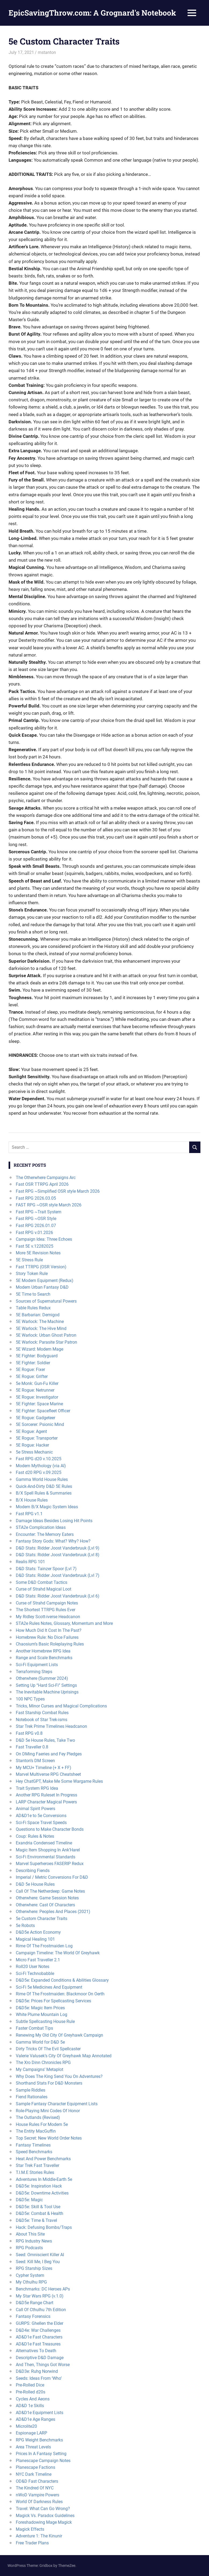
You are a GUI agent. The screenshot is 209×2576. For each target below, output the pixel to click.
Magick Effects (30, 2529)
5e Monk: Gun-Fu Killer (37, 1383)
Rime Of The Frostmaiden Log (44, 1945)
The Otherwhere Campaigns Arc (46, 1177)
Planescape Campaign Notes (43, 2460)
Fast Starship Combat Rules (42, 1712)
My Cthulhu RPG (31, 2282)
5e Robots (25, 1925)
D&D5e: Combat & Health (39, 2213)
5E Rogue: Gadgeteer (35, 1417)
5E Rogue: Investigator (37, 1397)
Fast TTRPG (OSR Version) (41, 1266)
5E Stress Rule (29, 1259)
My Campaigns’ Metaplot (39, 2069)
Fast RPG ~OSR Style (36, 1218)
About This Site (30, 2234)
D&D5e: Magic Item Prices (40, 2007)
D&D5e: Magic (29, 2199)
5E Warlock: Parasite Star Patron (46, 1342)
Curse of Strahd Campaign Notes (47, 1603)
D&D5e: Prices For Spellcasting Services (53, 2000)
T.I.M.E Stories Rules (35, 2172)
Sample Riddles (30, 2090)
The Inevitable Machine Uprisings (47, 1692)
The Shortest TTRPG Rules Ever (45, 1609)
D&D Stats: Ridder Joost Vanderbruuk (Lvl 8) (57, 1554)
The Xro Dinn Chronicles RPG (43, 2062)
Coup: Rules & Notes (35, 1836)
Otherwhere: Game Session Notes (47, 1897)
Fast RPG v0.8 (29, 1733)
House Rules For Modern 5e (42, 2124)
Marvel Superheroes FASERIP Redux (50, 1863)
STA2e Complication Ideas (41, 1527)
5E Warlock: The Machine (40, 1321)
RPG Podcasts (29, 2247)
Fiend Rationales (31, 2096)
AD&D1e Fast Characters (39, 2337)
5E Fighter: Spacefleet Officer (43, 1410)
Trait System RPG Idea (37, 1788)
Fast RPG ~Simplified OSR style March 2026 (58, 1191)
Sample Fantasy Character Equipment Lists (57, 2103)
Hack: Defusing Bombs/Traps (44, 2227)
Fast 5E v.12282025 (34, 1246)
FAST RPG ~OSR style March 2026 (48, 1204)
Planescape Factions (35, 2467)
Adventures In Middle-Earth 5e (44, 2179)
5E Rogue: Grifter (32, 1376)
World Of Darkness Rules (39, 2501)
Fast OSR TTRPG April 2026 (42, 1184)
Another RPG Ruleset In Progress (46, 1794)
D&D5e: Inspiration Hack (39, 2186)
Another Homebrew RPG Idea (43, 1651)
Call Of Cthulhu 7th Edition (41, 2309)
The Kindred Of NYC (35, 2487)
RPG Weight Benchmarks (39, 2439)
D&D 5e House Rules (35, 1884)
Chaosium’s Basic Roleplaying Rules (50, 1644)
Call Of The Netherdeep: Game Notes (50, 1891)
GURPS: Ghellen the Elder (39, 2323)
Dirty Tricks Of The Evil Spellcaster (48, 2048)
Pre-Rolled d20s (30, 2392)
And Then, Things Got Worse (43, 2364)
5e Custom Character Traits (41, 1918)
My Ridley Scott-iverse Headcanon (48, 1616)
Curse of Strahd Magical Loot (43, 1589)
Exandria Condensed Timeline (44, 1842)
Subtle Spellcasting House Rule (45, 2021)
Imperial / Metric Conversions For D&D (52, 1877)
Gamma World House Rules (42, 1479)
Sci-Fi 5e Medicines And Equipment (49, 1987)
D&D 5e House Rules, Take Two (45, 1740)
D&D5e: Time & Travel (36, 2220)
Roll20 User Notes (32, 1966)
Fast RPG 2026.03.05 (36, 1198)
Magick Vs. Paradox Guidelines (45, 2515)
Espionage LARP (31, 2433)
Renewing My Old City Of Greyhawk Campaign (59, 2035)
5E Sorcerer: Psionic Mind (40, 1424)
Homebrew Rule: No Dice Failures (47, 1637)
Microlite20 (26, 2426)
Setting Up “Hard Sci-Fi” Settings (46, 1685)
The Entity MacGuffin (36, 2131)
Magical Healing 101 (35, 1939)
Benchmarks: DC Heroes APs (43, 2289)
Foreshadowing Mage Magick (44, 2522)
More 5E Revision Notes (38, 1252)
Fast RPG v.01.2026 (34, 1232)
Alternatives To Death (36, 2350)
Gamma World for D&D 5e (40, 2042)
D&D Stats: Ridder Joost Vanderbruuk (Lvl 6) (57, 1596)
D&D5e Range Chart (34, 2302)
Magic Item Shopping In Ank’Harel (48, 1849)
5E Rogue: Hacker (32, 1445)
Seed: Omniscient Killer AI (40, 2254)
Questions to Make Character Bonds (50, 1829)
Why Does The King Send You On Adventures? (59, 2076)
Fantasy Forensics (33, 2316)
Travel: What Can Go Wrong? (43, 2508)
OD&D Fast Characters (37, 2481)
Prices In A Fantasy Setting (41, 2453)
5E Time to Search (33, 1294)
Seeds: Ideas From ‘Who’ (39, 2378)
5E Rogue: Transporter (37, 1438)
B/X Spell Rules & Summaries (44, 1493)
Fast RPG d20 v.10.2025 (38, 1458)
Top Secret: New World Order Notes (49, 2138)
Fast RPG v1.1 (29, 1513)
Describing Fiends (33, 1870)
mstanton (47, 52)
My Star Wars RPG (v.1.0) (40, 2296)
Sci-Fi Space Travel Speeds (41, 1822)
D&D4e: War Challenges (38, 2330)
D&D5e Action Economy (38, 1932)
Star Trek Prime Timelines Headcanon (51, 1726)
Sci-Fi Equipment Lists (37, 1664)
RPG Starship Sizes (34, 2268)
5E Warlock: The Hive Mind (41, 1328)
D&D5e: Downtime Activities (42, 2193)
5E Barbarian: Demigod (37, 1314)
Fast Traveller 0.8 (32, 1747)
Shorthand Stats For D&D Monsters (49, 2083)
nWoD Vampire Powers (37, 2494)
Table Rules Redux (33, 1307)
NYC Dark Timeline (33, 2474)
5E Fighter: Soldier (33, 1362)
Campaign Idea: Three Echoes (44, 1239)
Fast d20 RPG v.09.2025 (38, 1472)
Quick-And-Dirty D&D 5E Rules (44, 1486)
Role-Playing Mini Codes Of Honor (48, 2110)
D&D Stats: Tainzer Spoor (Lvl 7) (46, 1568)
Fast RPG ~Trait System (38, 1211)
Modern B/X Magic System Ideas (47, 1506)
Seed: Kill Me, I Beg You (38, 2261)
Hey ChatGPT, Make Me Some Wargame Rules (59, 1781)
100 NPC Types (30, 1699)
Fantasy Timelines (33, 2145)
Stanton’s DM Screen (35, 1760)
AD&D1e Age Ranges (35, 2419)
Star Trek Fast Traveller (37, 2165)
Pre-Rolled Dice (30, 2385)
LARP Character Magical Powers (46, 1801)
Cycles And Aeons (33, 2398)
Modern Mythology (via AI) (41, 1465)
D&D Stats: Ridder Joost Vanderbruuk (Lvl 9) (57, 1548)
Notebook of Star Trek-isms (41, 1719)
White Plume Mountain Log (41, 2014)
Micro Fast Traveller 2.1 (38, 1959)
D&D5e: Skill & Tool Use (38, 2206)
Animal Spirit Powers (35, 1808)
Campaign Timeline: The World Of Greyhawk (58, 1952)
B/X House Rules (32, 1500)
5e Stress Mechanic (34, 1452)
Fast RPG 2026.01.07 (36, 1225)
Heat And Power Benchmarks (43, 2158)
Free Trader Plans (32, 2542)
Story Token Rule (32, 1273)
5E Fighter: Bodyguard (37, 1355)
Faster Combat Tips (34, 2028)
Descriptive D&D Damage (40, 2357)
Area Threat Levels (33, 2446)
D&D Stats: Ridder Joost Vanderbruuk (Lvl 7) (57, 1575)
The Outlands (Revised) (38, 2117)
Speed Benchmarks (34, 2151)
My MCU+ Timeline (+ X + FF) (43, 1767)
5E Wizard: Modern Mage (39, 1349)
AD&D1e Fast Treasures (38, 2344)
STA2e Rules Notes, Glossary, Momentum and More (64, 1623)
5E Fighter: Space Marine (39, 1403)
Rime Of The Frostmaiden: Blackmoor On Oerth (60, 1993)
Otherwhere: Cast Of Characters (45, 1904)
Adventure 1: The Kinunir (39, 2535)
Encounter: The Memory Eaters (45, 1534)
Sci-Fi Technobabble (35, 1973)
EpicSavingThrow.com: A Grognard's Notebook (92, 13)
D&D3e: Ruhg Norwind (37, 2371)
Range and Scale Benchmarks (44, 1657)
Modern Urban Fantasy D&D (42, 1287)
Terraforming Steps (34, 1671)
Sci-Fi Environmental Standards (45, 1856)
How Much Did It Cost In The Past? (48, 1630)
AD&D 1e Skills (30, 2405)
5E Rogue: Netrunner (35, 1390)
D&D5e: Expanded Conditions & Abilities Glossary (62, 1980)
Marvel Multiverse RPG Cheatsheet (48, 1774)
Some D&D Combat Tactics (41, 1582)
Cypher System (30, 2275)
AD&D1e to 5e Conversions (41, 1815)
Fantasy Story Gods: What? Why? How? (53, 1541)
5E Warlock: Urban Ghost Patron (46, 1335)
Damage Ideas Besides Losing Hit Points (54, 1520)
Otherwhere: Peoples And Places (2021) (53, 1911)
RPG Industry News (34, 2241)
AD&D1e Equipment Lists (39, 2412)
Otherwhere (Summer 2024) (42, 1678)
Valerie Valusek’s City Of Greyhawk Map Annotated (63, 2055)
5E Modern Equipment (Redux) (44, 1280)
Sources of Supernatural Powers (46, 1301)
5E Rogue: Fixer (30, 1369)
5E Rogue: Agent (31, 1431)
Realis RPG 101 (30, 1561)
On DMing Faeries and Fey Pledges (49, 1753)
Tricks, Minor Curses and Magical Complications (61, 1705)
